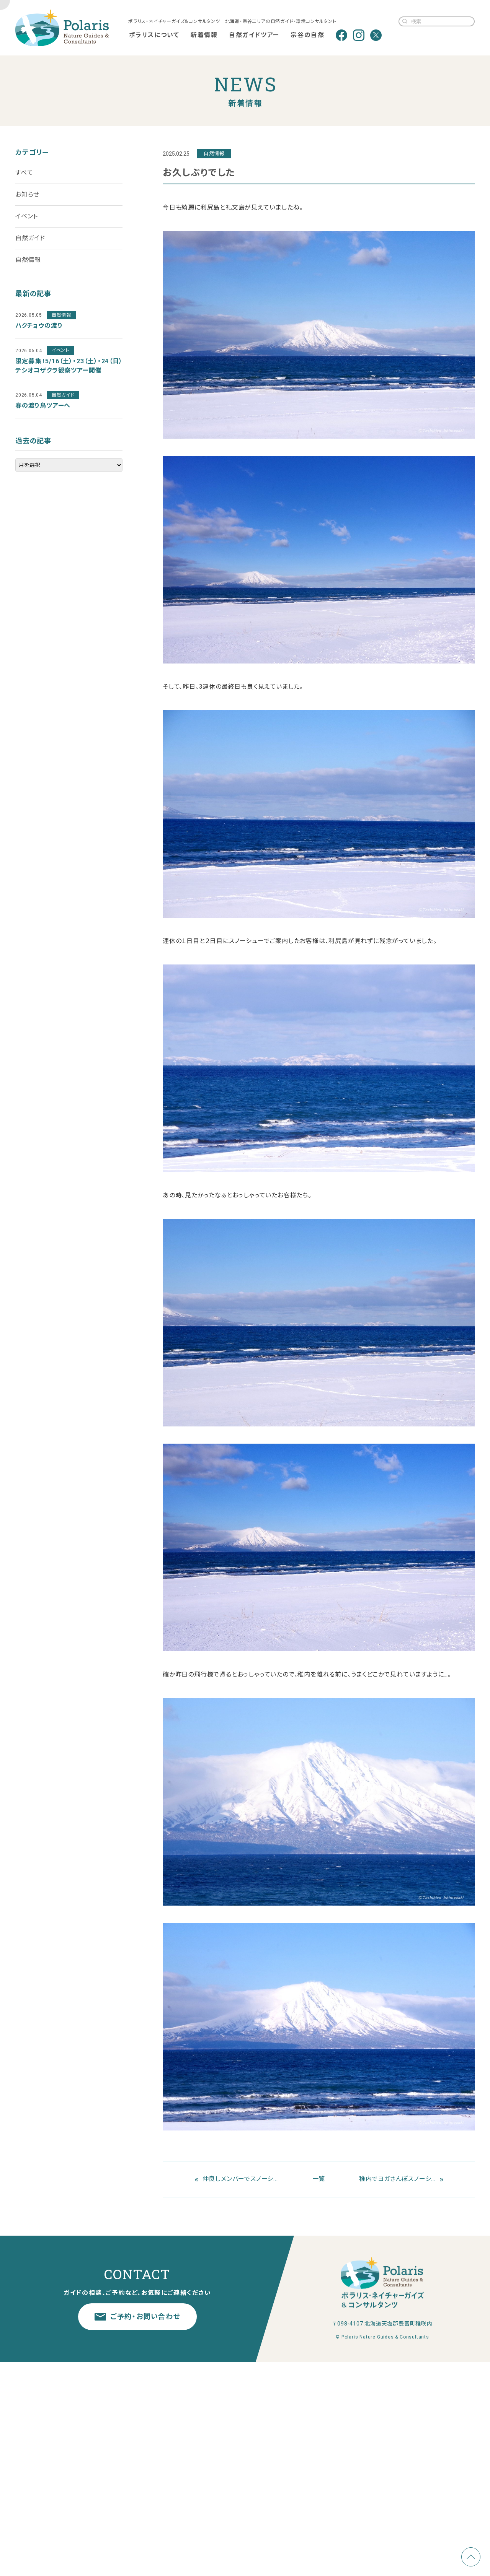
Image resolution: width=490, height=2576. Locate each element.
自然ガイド (30, 238)
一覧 (318, 2178)
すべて (24, 172)
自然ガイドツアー (254, 35)
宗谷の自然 (307, 35)
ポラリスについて (154, 35)
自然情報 (28, 259)
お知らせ (27, 194)
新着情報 (204, 35)
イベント (26, 216)
